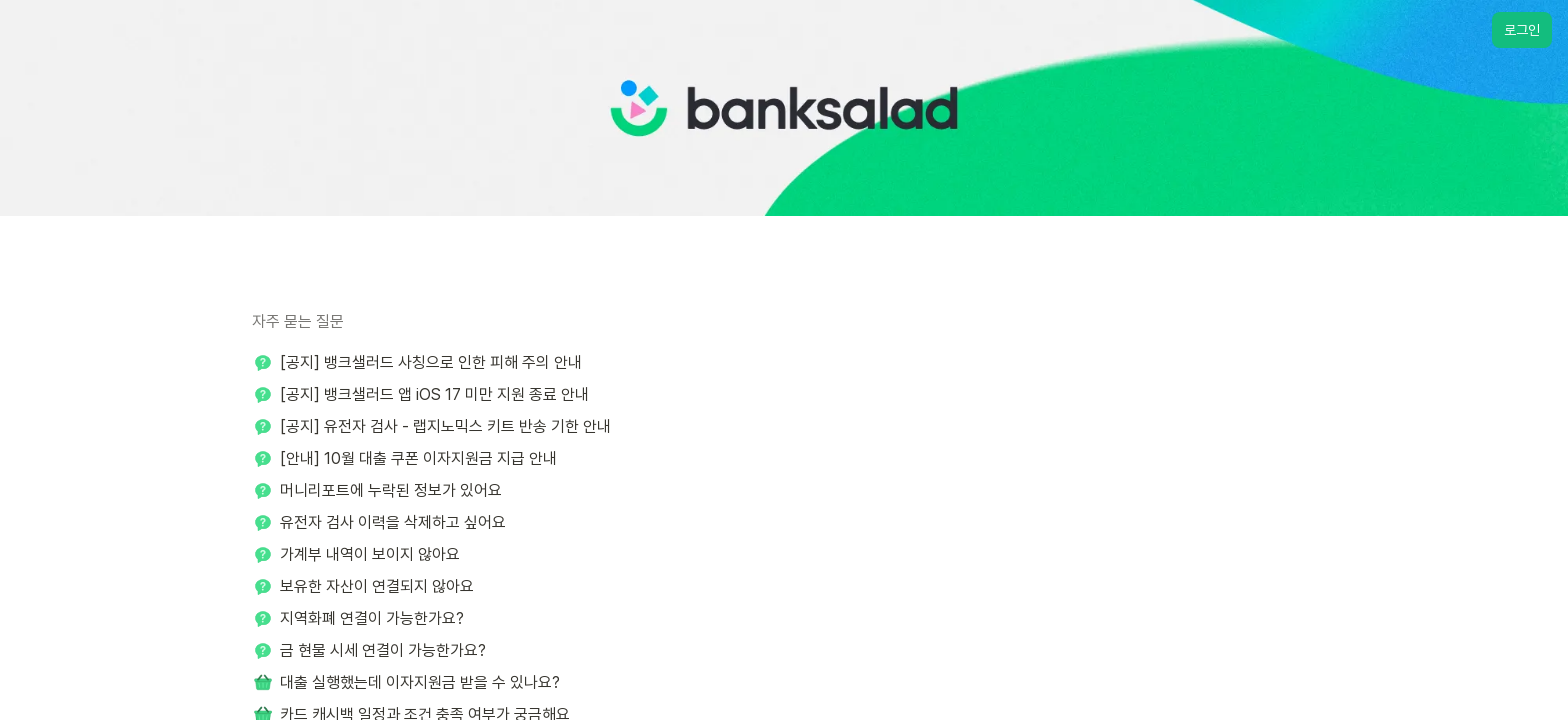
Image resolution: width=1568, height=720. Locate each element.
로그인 (1522, 30)
